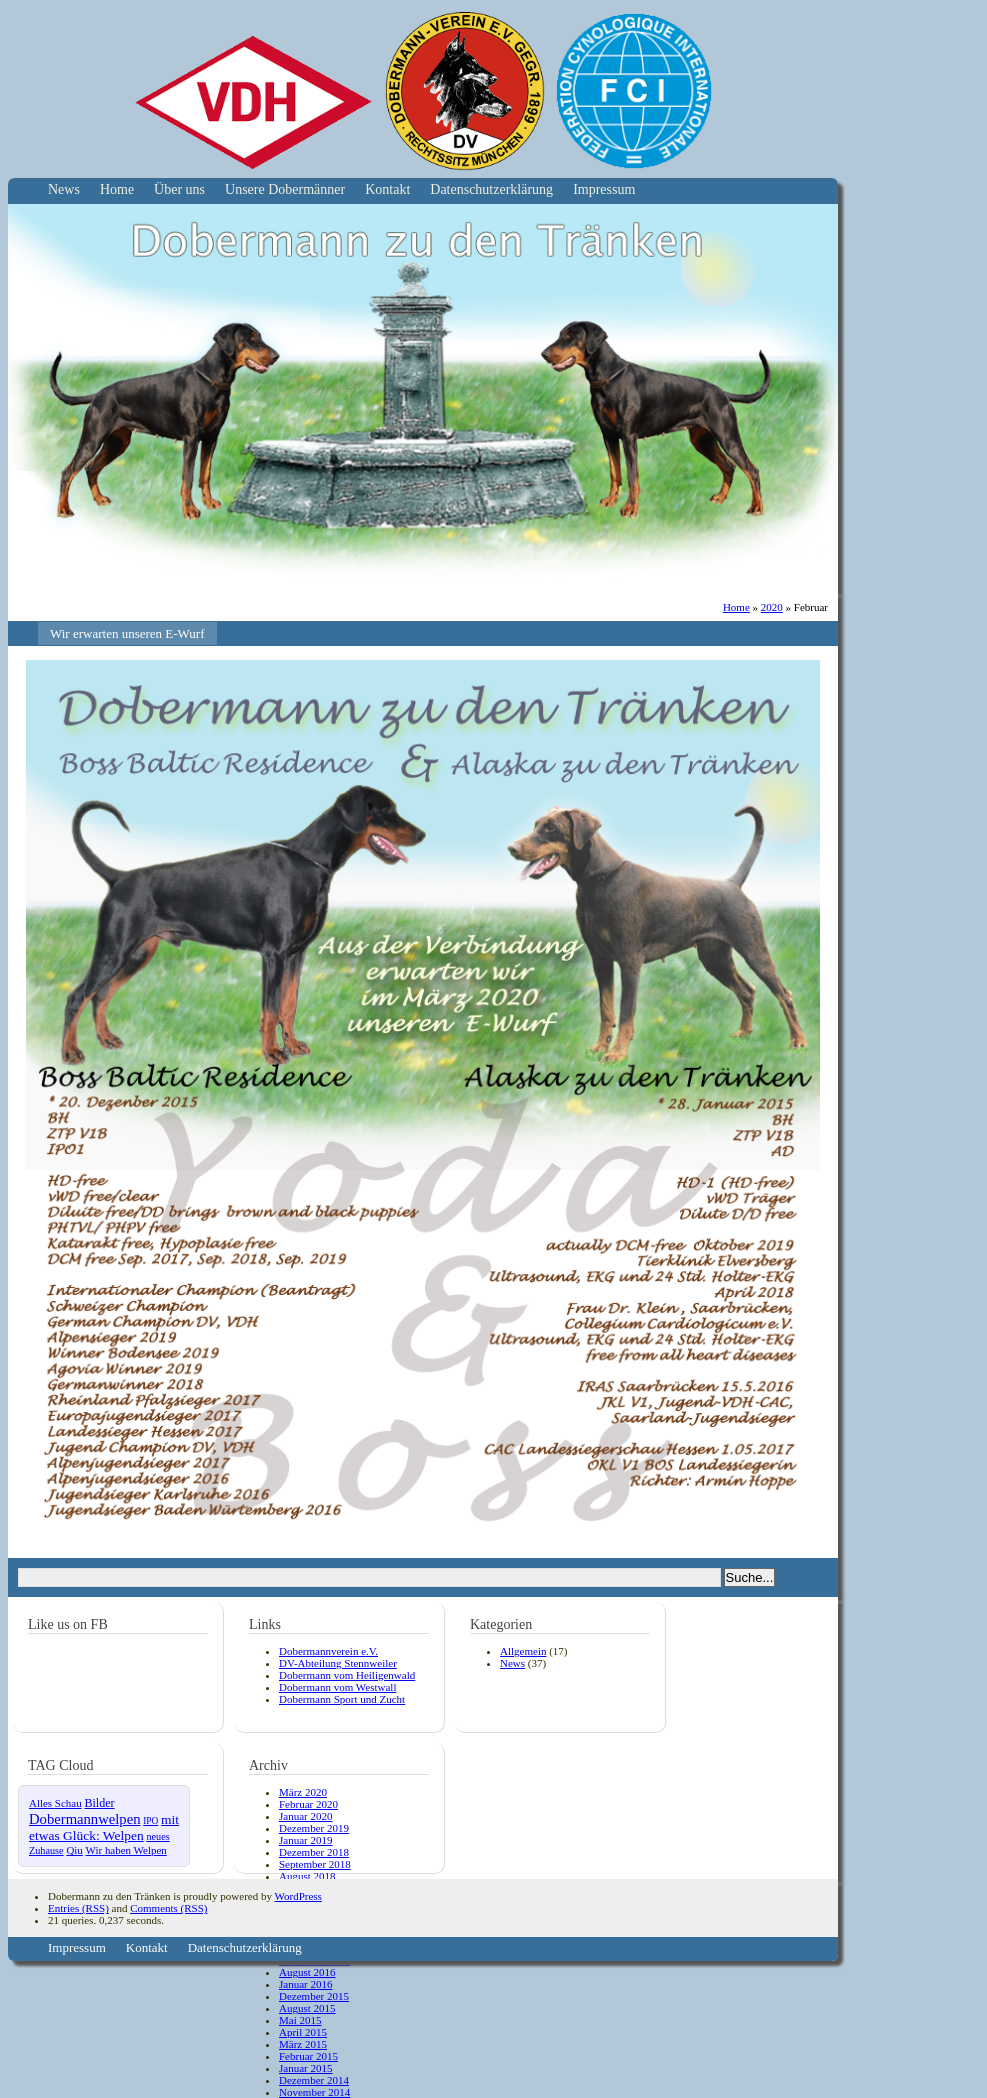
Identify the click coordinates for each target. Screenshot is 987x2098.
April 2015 (303, 2032)
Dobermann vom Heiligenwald (347, 1675)
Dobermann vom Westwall (337, 1687)
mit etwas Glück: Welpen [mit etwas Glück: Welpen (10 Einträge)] (104, 1827)
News (64, 189)
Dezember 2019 (314, 1828)
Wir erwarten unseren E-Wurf (127, 633)
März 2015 (303, 2044)
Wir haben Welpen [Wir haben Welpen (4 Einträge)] (126, 1850)
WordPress (297, 1896)
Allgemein (523, 1651)
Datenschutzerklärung (491, 189)
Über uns (179, 189)
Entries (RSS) (78, 1908)
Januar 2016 (305, 1984)
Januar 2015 (305, 2068)
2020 (772, 607)
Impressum (604, 189)
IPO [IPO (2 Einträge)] (150, 1821)
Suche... (750, 1577)
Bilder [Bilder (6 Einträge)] (99, 1803)
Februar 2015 (308, 2056)
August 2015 (307, 2008)
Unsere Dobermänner (285, 189)
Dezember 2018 (314, 1852)
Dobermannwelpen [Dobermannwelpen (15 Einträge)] (85, 1819)
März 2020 (303, 1792)
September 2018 (315, 1864)
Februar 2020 (308, 1804)
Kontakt (387, 189)
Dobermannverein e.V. (328, 1651)
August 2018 (307, 1876)
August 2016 (307, 1972)
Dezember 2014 (314, 2080)
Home (117, 189)
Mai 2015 (300, 2020)
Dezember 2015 (314, 1996)
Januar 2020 (305, 1816)
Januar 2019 (305, 1840)
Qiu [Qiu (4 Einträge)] (74, 1850)
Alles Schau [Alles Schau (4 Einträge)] (55, 1803)
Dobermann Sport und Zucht (342, 1699)
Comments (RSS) (168, 1908)
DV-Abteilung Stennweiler (338, 1663)
